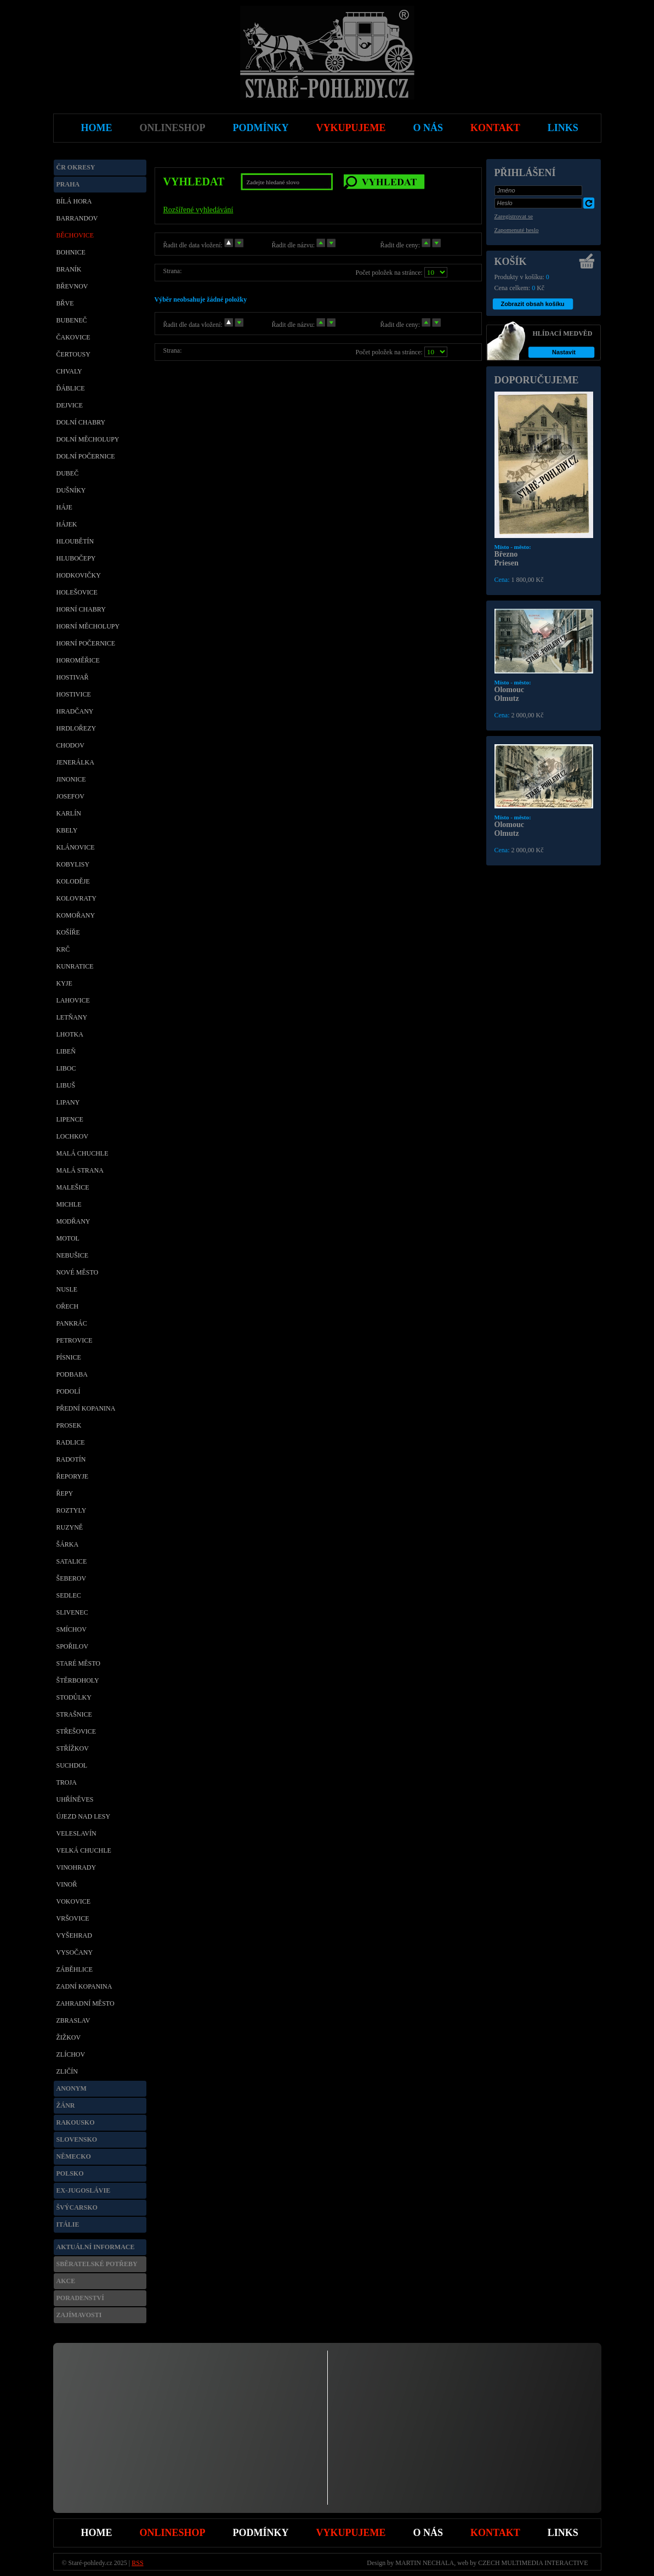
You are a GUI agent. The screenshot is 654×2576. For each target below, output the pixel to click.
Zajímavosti (79, 2315)
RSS (137, 2563)
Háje (64, 507)
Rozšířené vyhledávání (198, 210)
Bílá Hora (74, 201)
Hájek (66, 524)
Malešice (72, 1187)
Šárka (67, 1544)
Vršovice (72, 1918)
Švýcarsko (77, 2207)
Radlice (70, 1442)
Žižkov (68, 2037)
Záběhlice (74, 1969)
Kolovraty (76, 898)
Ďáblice (70, 388)
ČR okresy (75, 167)
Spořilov (72, 1646)
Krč (63, 949)
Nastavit (564, 352)
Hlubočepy (76, 558)
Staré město (78, 1663)
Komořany (75, 915)
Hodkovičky (78, 575)
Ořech (67, 1306)
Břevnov (72, 286)
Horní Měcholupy (88, 626)
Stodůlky (74, 1697)
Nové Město (77, 1272)
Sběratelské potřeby (97, 2264)
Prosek (69, 1425)
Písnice (68, 1357)
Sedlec (68, 1595)
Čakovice (73, 337)
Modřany (73, 1221)
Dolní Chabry (81, 422)
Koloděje (73, 881)
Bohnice (71, 252)
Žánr (65, 2105)
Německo (73, 2156)
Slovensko (77, 2139)
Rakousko (75, 2122)
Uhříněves (75, 1799)
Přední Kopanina (86, 1408)
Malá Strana (80, 1170)
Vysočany (74, 1952)
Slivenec (72, 1612)
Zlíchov (71, 2054)
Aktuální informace (95, 2247)
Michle (69, 1204)
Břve (65, 303)
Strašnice (74, 1714)
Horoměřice (78, 660)
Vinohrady (76, 1867)
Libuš (66, 1085)
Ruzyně (69, 1527)
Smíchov (71, 1629)
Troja (66, 1782)
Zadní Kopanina (84, 1986)
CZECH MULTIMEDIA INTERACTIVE (533, 2563)
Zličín (67, 2071)
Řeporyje (72, 1476)
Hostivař (72, 677)
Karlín (68, 813)
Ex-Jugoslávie (83, 2190)
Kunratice (75, 966)
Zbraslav (73, 2020)
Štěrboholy (77, 1680)
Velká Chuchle (83, 1850)
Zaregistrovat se (513, 216)
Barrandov (77, 218)
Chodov (70, 745)
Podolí (68, 1391)
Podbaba (72, 1374)
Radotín (71, 1459)
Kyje (64, 983)
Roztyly (71, 1510)
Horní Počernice (86, 643)
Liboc (66, 1068)
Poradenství (80, 2298)
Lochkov (72, 1136)
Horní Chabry (81, 609)
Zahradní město (85, 2003)
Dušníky (71, 490)
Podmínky (261, 2532)
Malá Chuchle (82, 1153)
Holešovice (77, 592)
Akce (66, 2281)
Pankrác (71, 1323)
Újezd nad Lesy (83, 1816)
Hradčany (75, 711)
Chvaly (69, 371)
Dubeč (67, 473)
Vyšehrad (74, 1935)
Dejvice (69, 405)
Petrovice (74, 1340)
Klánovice (75, 847)
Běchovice (75, 235)
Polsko (70, 2173)
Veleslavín (76, 1833)
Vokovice (73, 1901)
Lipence (69, 1119)
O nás (428, 2532)
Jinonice (71, 779)
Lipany (68, 1102)
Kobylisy (73, 864)
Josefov (70, 796)
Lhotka (69, 1034)
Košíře (68, 932)
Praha (68, 184)
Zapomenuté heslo (516, 230)
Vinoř (66, 1884)
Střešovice (76, 1731)
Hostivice (73, 694)
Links (563, 2532)
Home (96, 2532)
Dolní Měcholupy (88, 439)
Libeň (66, 1051)
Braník (69, 269)
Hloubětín (75, 541)
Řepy (64, 1493)
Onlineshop (173, 2532)
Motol (67, 1238)
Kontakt (495, 2532)
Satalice (71, 1561)
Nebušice (72, 1255)
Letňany (72, 1017)
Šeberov (71, 1578)
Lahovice (73, 1000)
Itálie (67, 2224)
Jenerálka (75, 762)
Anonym (71, 2088)
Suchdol (72, 1765)
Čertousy (73, 354)
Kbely (67, 830)
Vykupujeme (351, 2532)
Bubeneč (71, 320)
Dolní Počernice (85, 456)
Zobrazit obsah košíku (532, 304)
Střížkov (72, 1748)
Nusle (67, 1289)
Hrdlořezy (76, 728)
